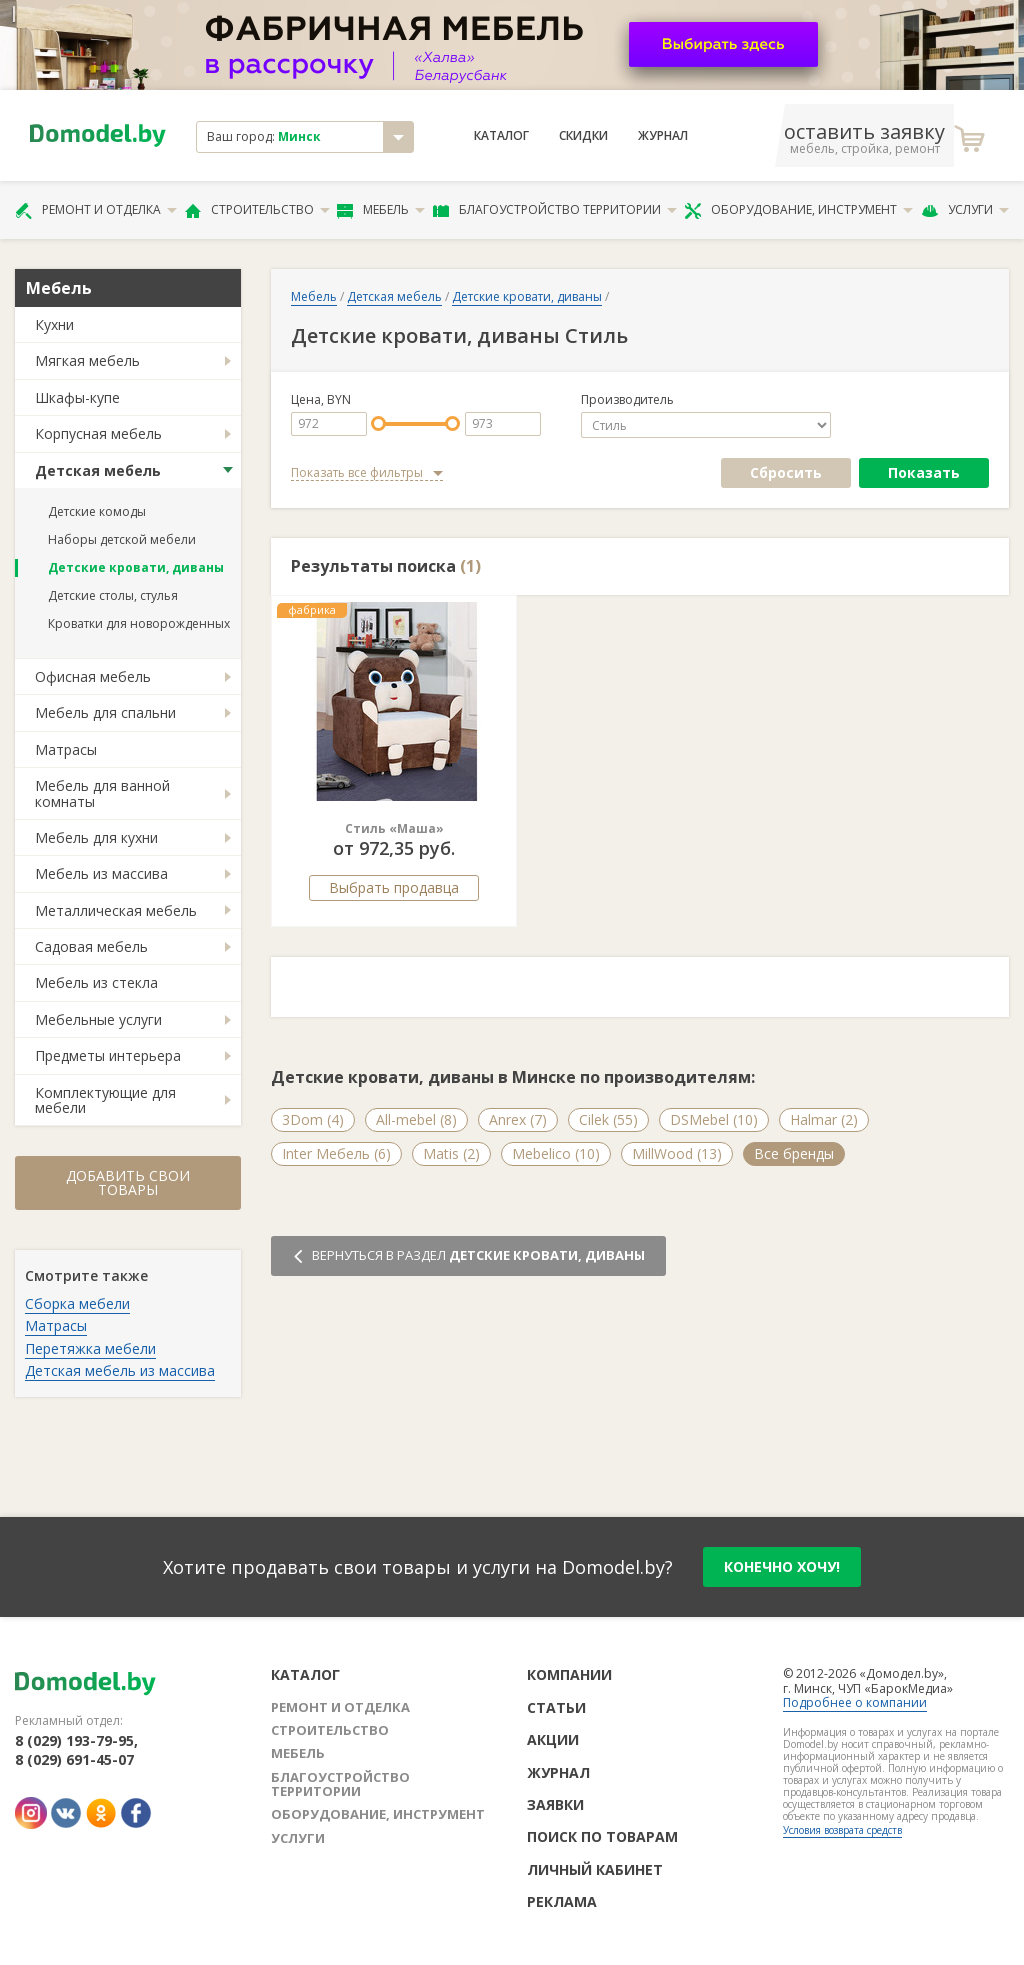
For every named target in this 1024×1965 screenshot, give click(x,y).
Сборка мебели (77, 1303)
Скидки (583, 136)
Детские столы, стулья (113, 595)
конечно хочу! (782, 1566)
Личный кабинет (595, 1869)
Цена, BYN (321, 400)
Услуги (965, 210)
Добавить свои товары (128, 1182)
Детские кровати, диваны (136, 567)
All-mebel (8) (416, 1119)
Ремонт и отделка (96, 210)
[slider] (378, 423)
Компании (569, 1674)
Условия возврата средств (842, 1830)
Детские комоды (97, 511)
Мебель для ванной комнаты (102, 793)
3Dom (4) (313, 1119)
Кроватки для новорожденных (139, 623)
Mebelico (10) (556, 1153)
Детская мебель (98, 470)
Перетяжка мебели (90, 1348)
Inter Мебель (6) (336, 1153)
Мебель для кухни (96, 837)
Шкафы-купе (77, 397)
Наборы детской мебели (122, 539)
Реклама (562, 1901)
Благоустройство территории (555, 210)
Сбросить (786, 472)
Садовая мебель (91, 946)
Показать (924, 472)
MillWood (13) (677, 1153)
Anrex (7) (518, 1119)
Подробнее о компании (855, 1702)
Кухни (54, 324)
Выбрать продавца (394, 887)
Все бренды (794, 1153)
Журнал (663, 136)
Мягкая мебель (87, 360)
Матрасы (66, 749)
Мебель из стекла (96, 982)
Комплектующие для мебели (105, 1100)
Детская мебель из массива (120, 1370)
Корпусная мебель (98, 433)
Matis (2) (451, 1153)
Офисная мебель (93, 676)
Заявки (555, 1804)
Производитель (627, 400)
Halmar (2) (824, 1119)
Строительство (257, 210)
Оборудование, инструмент (798, 210)
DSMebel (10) (714, 1119)
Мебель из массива (101, 873)
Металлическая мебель (116, 910)
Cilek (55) (608, 1119)
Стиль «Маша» (394, 828)
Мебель (381, 210)
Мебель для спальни (105, 712)
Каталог (501, 136)
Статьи (556, 1707)
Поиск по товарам (602, 1836)
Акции (553, 1739)
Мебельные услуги (98, 1019)
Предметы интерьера (108, 1055)
